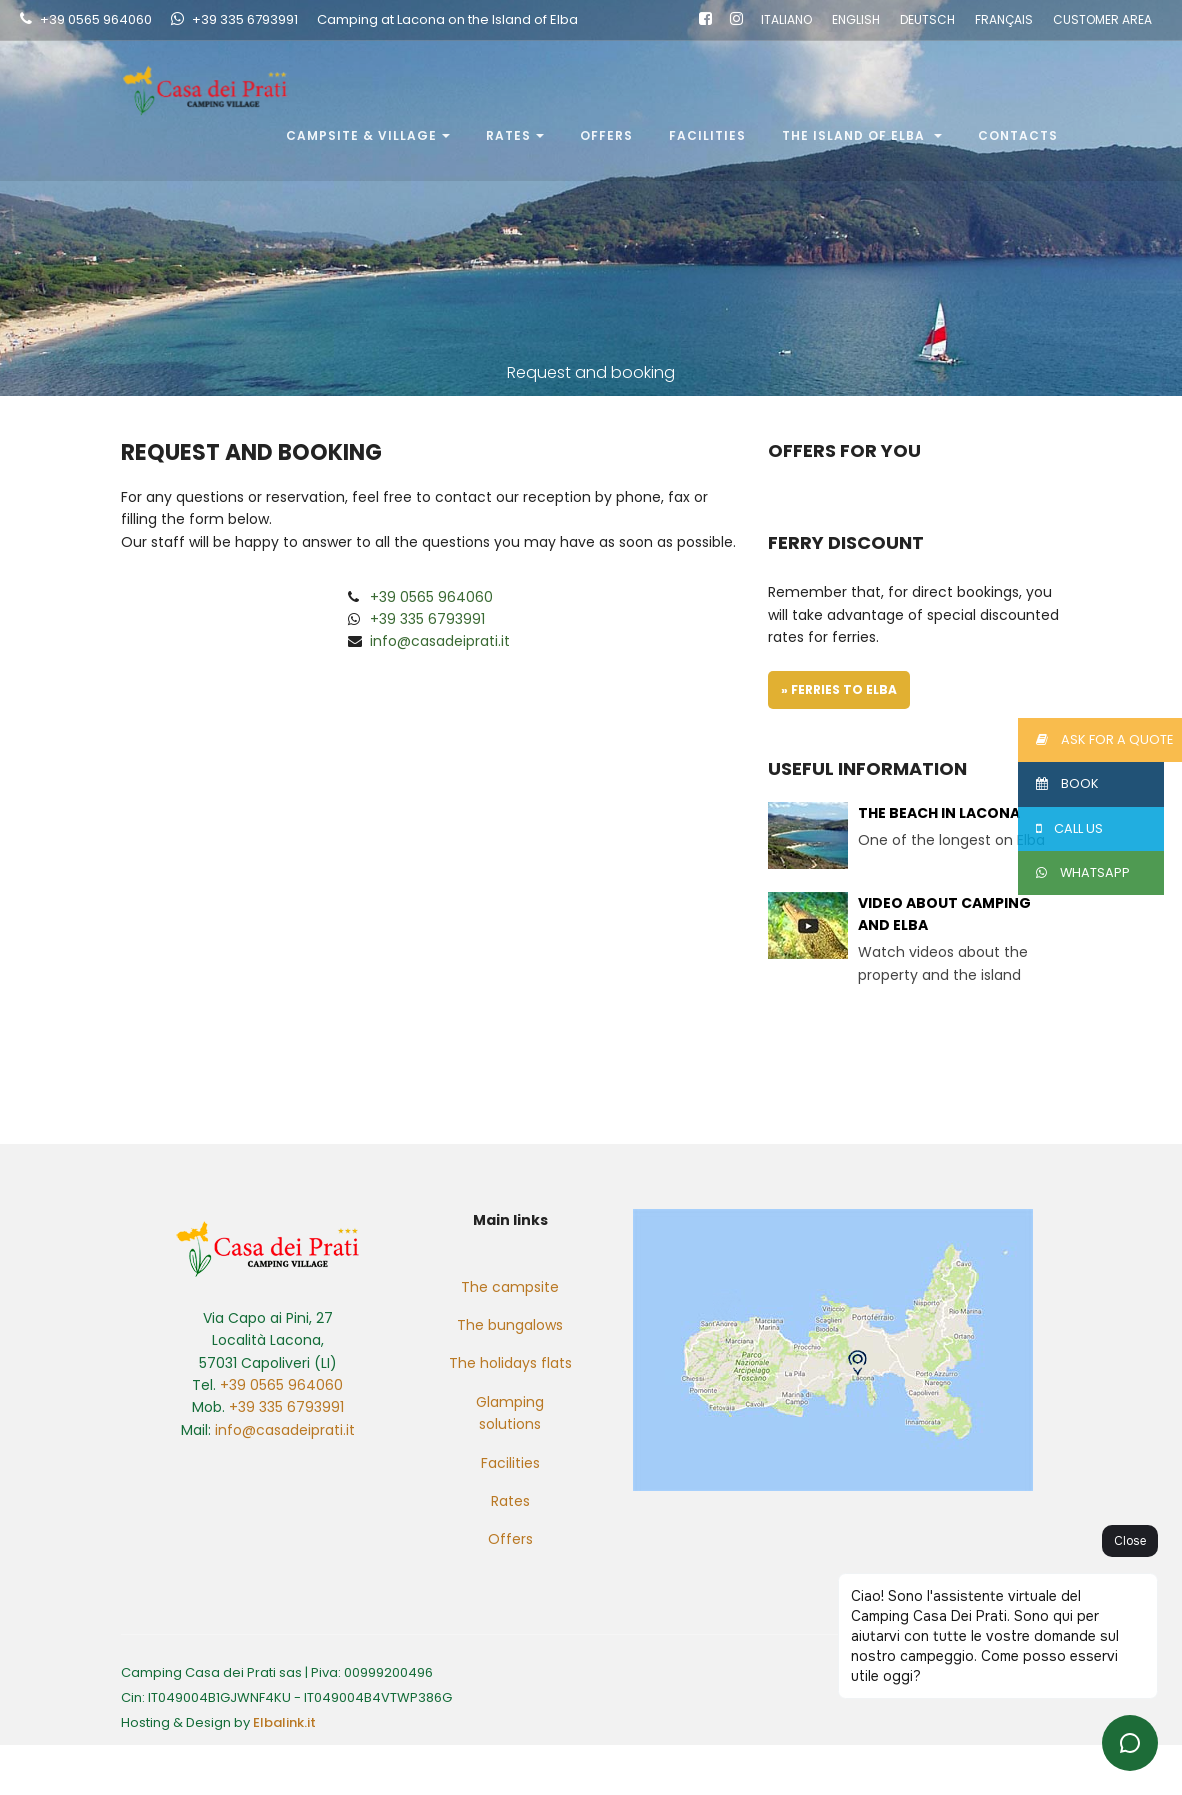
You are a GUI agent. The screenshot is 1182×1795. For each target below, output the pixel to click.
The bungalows (510, 1325)
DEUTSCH (927, 20)
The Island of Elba (862, 136)
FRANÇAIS (1004, 20)
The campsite (510, 1287)
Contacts (1018, 136)
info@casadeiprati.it (440, 641)
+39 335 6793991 (245, 20)
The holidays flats (510, 1363)
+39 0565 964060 (96, 20)
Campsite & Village (368, 136)
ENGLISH (856, 20)
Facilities (707, 136)
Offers (606, 136)
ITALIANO (786, 20)
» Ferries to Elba (839, 689)
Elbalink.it (284, 1722)
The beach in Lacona (939, 813)
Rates (515, 136)
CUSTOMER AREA (1102, 20)
